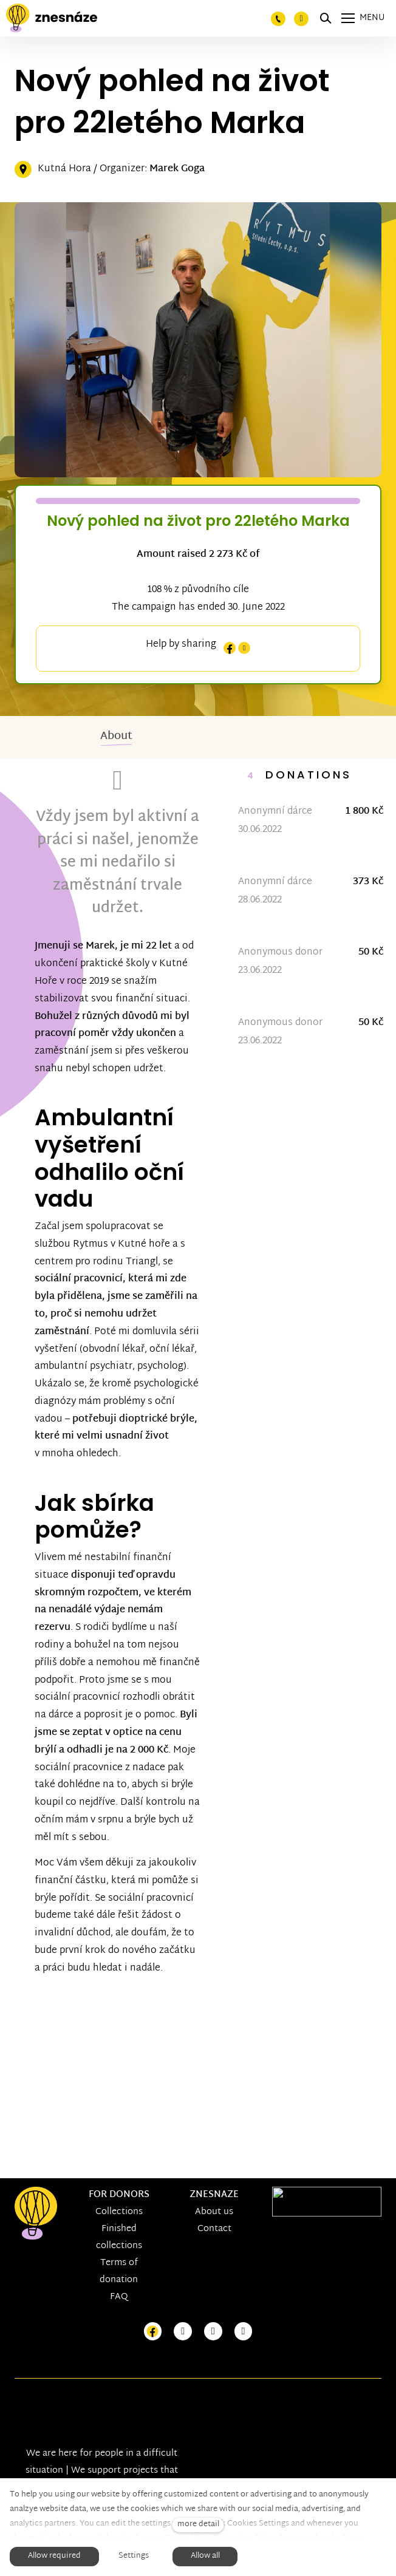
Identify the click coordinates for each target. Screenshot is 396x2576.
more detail (198, 2525)
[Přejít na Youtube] (213, 2331)
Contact (214, 2229)
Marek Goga (177, 170)
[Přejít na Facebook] (153, 2331)
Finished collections (119, 2237)
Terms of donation (119, 2271)
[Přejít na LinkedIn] (243, 2331)
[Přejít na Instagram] (183, 2331)
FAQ (119, 2297)
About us (214, 2212)
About (116, 743)
